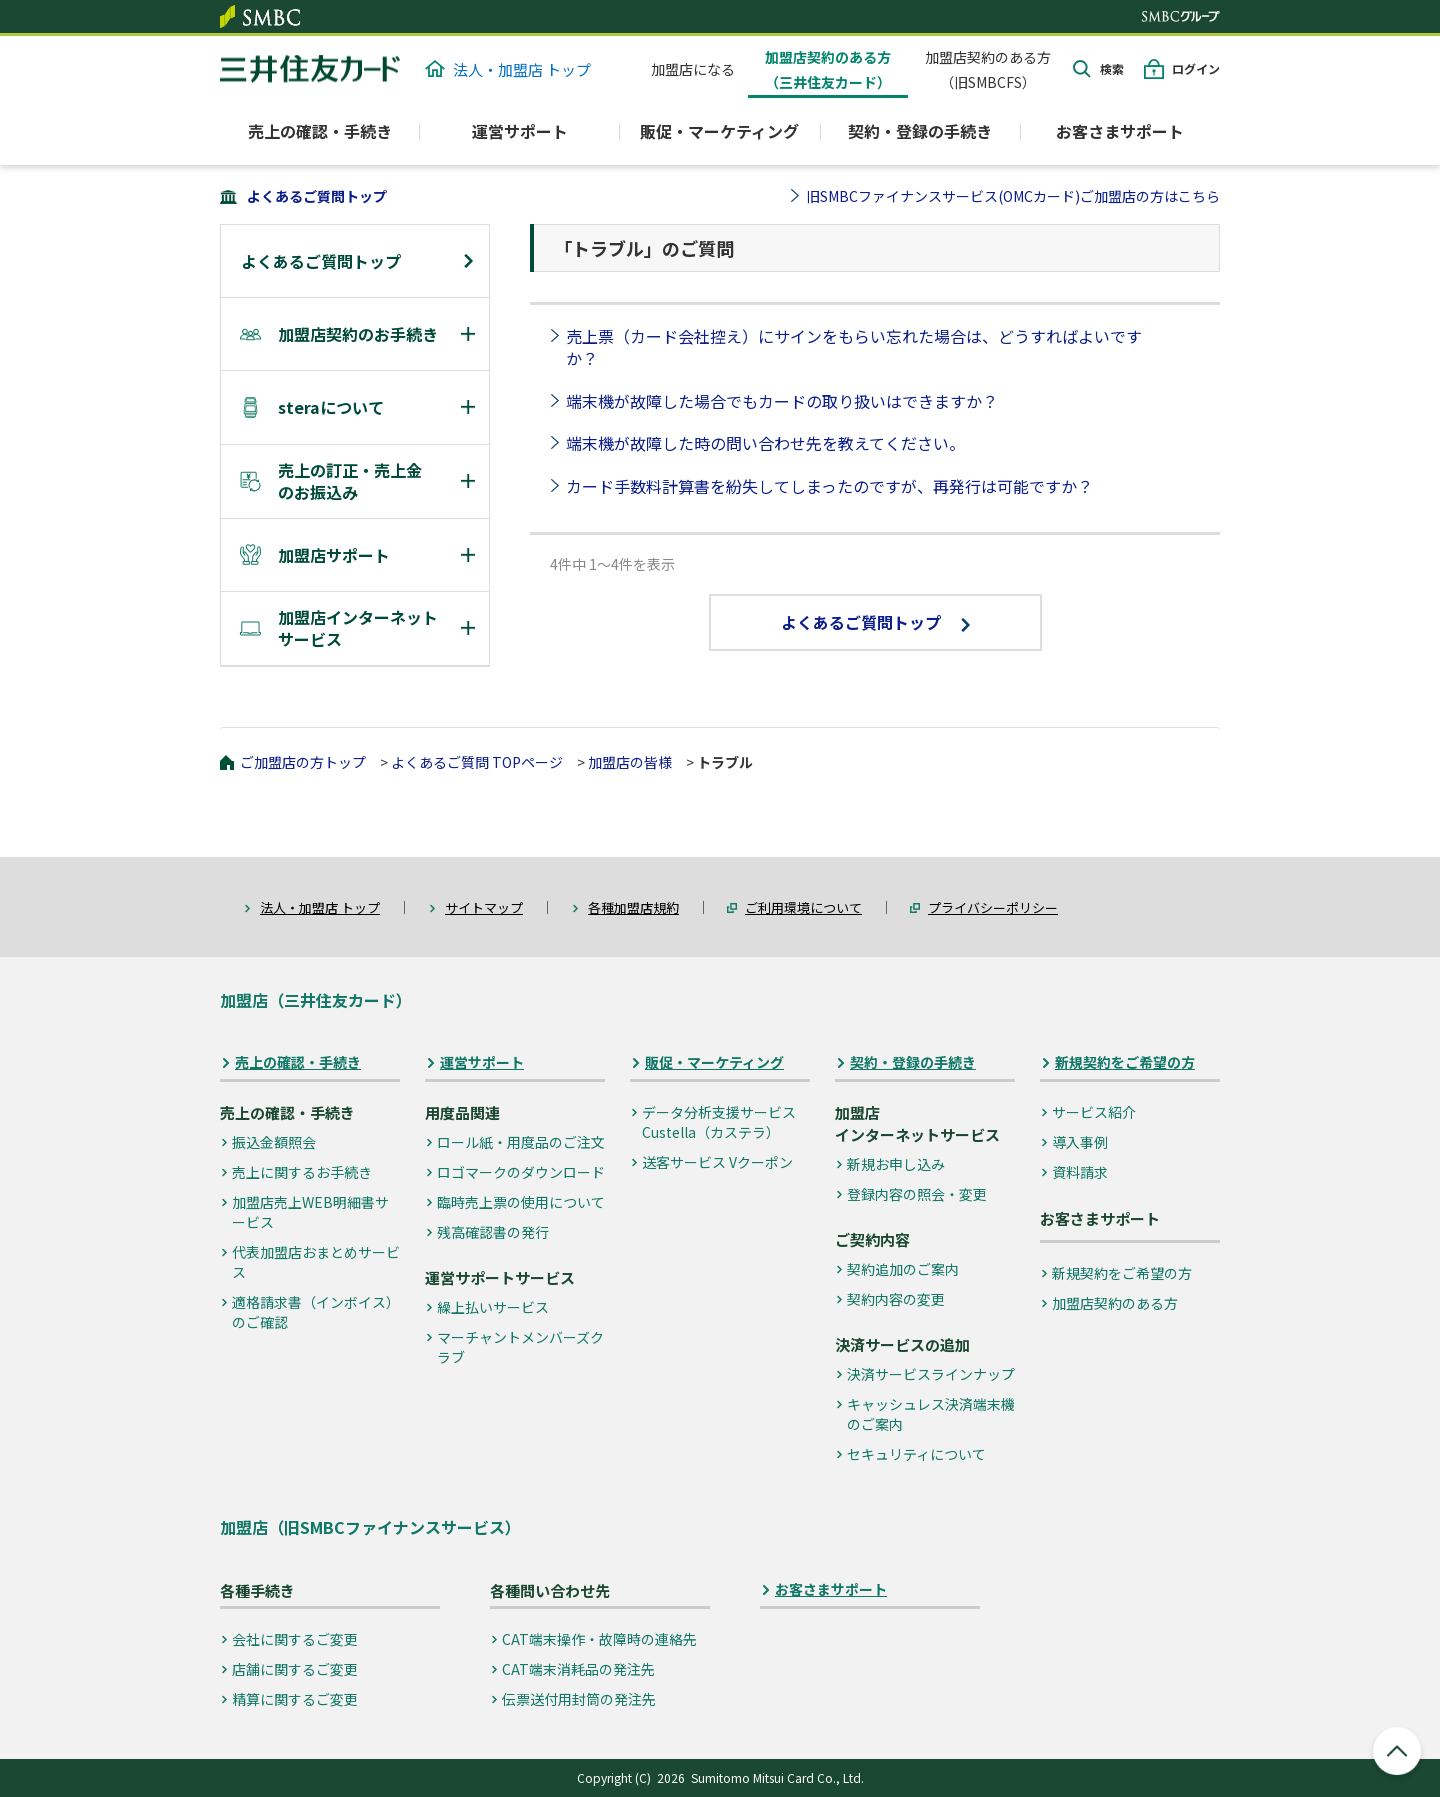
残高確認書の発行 (493, 1232)
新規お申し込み (896, 1164)
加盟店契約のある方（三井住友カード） (828, 69)
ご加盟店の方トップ (303, 762)
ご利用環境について (803, 907)
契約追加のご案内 (903, 1269)
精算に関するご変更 (295, 1699)
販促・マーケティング (714, 1062)
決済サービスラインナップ (931, 1374)
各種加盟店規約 (633, 907)
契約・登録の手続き (913, 1062)
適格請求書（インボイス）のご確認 (316, 1312)
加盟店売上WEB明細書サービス (310, 1212)
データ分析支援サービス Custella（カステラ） (719, 1122)
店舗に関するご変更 (295, 1669)
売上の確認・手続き (298, 1062)
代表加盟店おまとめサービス (316, 1262)
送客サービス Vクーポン (717, 1162)
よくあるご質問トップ (317, 196)
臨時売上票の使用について (521, 1202)
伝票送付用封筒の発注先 (579, 1699)
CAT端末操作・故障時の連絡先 (599, 1639)
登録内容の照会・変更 (917, 1194)
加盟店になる (693, 69)
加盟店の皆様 (630, 762)
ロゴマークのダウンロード (521, 1172)
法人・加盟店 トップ (508, 69)
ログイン (1196, 68)
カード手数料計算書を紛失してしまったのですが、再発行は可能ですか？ (829, 486)
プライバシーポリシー (993, 907)
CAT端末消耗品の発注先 (578, 1669)
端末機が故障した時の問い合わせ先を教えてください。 (765, 443)
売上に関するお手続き (302, 1172)
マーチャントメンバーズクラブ (520, 1347)
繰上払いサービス (493, 1307)
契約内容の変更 (896, 1299)
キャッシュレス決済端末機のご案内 (931, 1414)
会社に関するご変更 (295, 1639)
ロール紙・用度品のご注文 (521, 1142)
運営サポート (482, 1062)
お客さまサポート (1120, 131)
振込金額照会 (274, 1142)
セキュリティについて (916, 1454)
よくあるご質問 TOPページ (477, 762)
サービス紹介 (1094, 1112)
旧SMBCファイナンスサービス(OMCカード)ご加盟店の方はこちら (1013, 196)
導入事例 (1080, 1142)
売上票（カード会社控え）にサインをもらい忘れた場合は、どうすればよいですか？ (854, 347)
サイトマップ (484, 907)
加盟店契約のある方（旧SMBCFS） (988, 69)
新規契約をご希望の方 (1125, 1062)
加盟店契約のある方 (1115, 1303)
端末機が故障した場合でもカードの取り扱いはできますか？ (782, 401)
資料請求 (1080, 1172)
